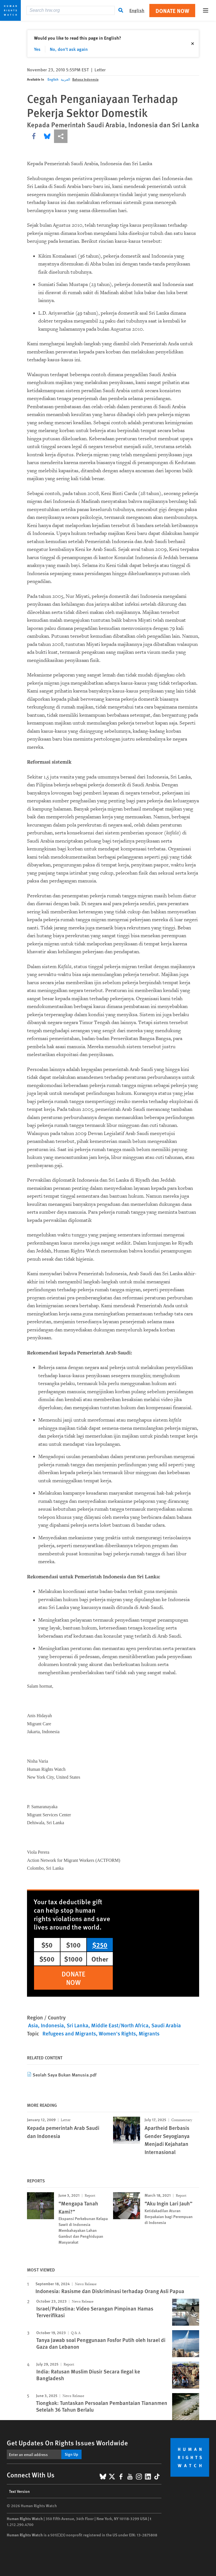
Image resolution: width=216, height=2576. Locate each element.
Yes (37, 49)
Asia (33, 2025)
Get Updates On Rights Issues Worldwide (67, 2442)
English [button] (136, 10)
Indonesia (52, 2025)
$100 (73, 1944)
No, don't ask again (69, 49)
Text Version (19, 2491)
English (53, 79)
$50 (47, 1944)
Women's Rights (117, 2033)
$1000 (73, 1959)
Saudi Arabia (166, 2025)
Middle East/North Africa (119, 2025)
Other (99, 1959)
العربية (65, 79)
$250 (99, 1944)
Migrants (149, 2033)
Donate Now (172, 10)
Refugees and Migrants (69, 2033)
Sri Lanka (77, 2025)
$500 (47, 1959)
